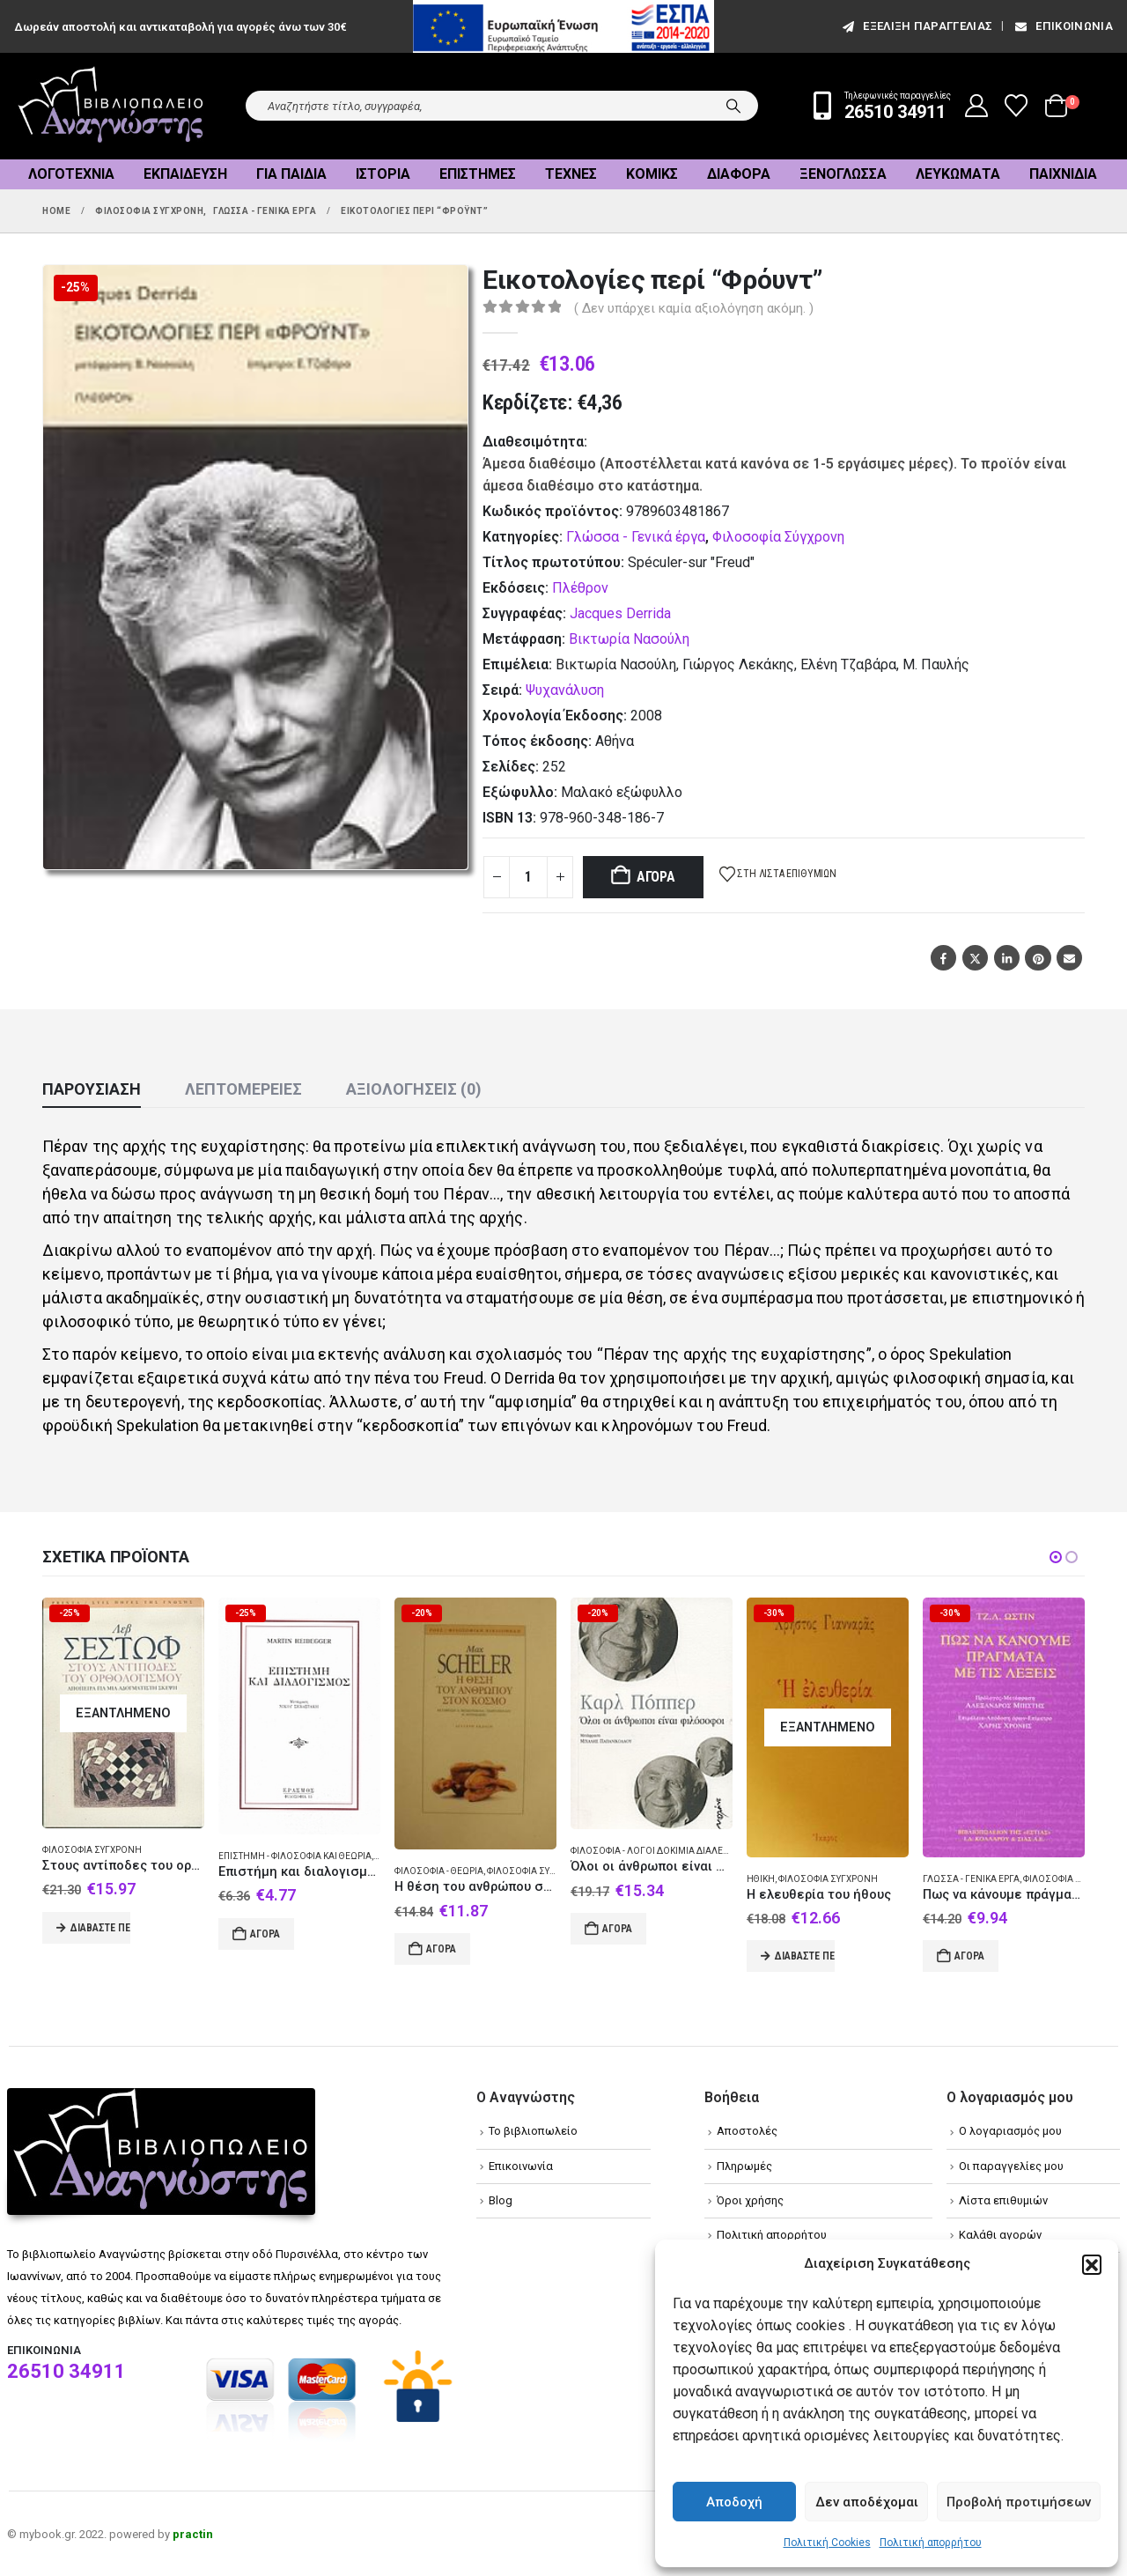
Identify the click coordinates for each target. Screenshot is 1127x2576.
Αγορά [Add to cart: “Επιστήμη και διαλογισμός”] (265, 1934)
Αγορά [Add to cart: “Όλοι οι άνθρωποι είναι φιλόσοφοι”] (617, 1929)
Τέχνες (571, 174)
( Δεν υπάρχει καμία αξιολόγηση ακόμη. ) (694, 308)
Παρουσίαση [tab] (91, 1089)
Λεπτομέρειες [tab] (243, 1089)
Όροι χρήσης (750, 2200)
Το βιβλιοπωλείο (533, 2130)
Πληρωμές (744, 2166)
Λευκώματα (958, 174)
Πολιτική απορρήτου (931, 2542)
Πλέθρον (580, 587)
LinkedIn (1007, 958)
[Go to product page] (123, 1713)
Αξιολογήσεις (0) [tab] (414, 1089)
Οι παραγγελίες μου (1011, 2166)
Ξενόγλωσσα (843, 174)
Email (1069, 958)
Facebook (943, 958)
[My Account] (977, 105)
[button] (1092, 2264)
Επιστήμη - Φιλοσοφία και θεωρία (295, 1856)
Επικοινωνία (1063, 26)
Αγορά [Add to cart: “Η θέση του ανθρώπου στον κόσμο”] (441, 1949)
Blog (500, 2200)
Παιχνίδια (1063, 174)
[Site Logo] (111, 106)
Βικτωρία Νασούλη (629, 639)
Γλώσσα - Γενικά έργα (635, 536)
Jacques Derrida (620, 613)
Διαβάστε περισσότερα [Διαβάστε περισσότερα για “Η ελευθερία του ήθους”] (805, 1956)
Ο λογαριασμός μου (1010, 2130)
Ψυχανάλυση (565, 690)
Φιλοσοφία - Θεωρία (438, 1871)
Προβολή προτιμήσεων (1019, 2502)
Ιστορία (383, 174)
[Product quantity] (528, 877)
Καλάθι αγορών (1000, 2234)
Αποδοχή (734, 2502)
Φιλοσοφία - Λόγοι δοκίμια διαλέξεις (656, 1851)
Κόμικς (652, 174)
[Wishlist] (1016, 105)
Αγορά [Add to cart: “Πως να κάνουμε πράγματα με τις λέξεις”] (969, 1956)
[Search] (733, 106)
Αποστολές (747, 2130)
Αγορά (656, 876)
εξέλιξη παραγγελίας (916, 26)
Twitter (975, 958)
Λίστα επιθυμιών (1003, 2200)
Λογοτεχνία (71, 174)
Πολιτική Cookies (827, 2542)
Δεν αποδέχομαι (866, 2502)
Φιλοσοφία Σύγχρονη (778, 536)
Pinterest (1037, 958)
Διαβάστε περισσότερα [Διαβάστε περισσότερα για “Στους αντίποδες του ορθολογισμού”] (100, 1928)
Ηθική (761, 1879)
